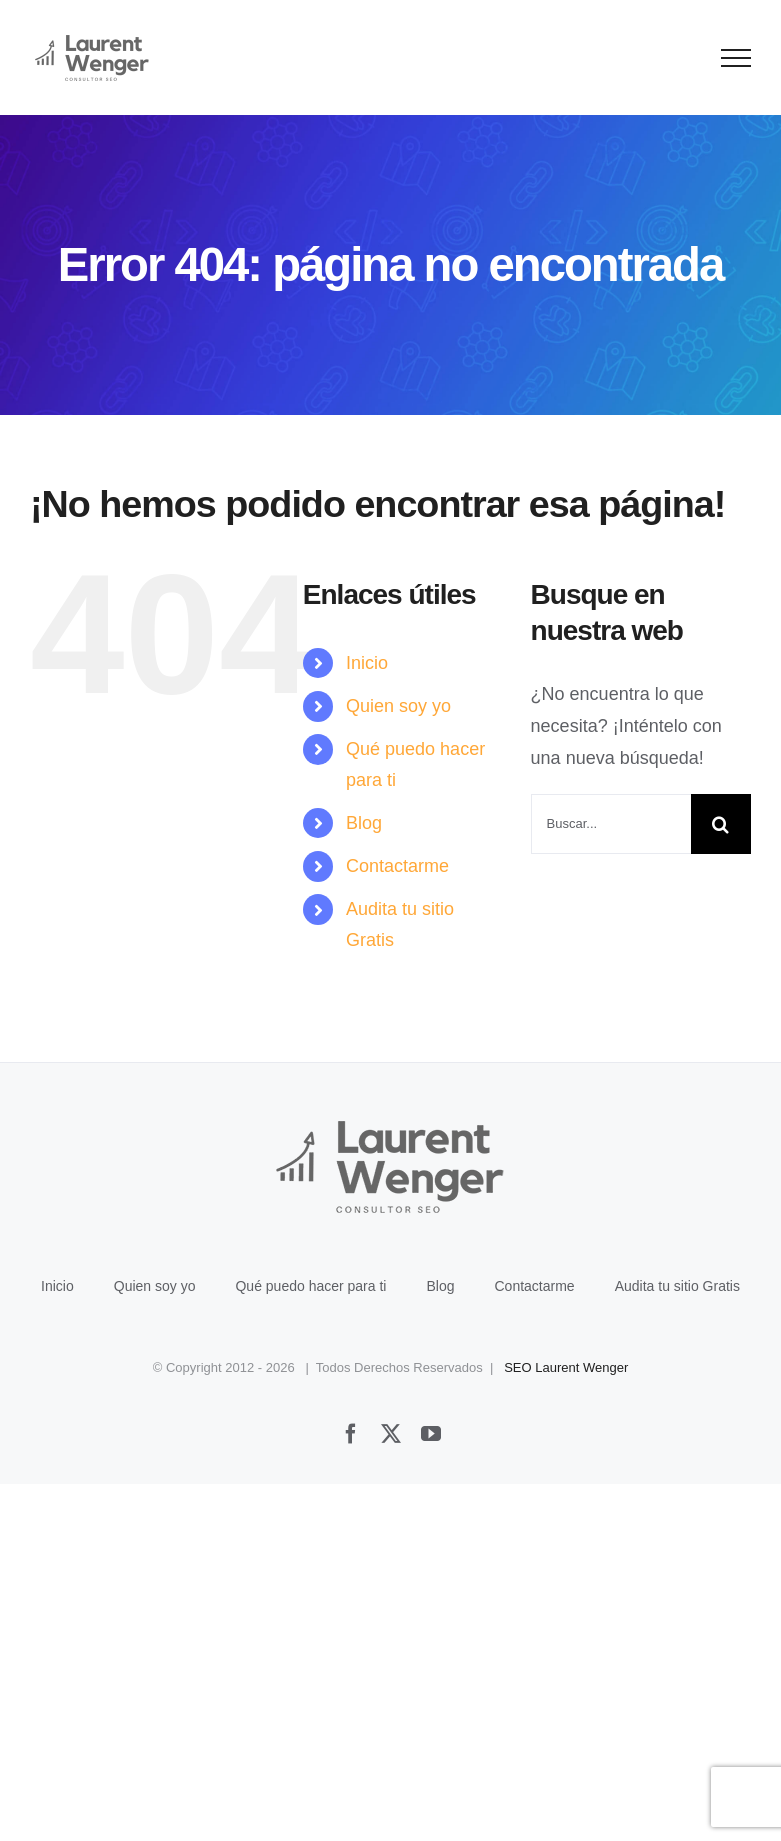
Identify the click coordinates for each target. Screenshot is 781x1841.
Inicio (367, 663)
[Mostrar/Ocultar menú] (736, 58)
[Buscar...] (611, 824)
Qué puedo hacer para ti (310, 1286)
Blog (364, 823)
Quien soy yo (398, 706)
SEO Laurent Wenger (566, 1367)
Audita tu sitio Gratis (677, 1286)
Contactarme (397, 866)
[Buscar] (721, 824)
